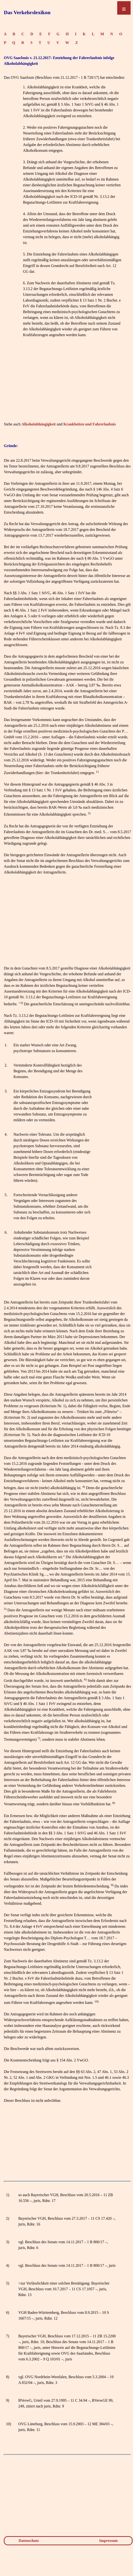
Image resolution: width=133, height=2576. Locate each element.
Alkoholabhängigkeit (39, 424)
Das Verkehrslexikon (27, 12)
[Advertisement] (67, 386)
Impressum (108, 2541)
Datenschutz (29, 2541)
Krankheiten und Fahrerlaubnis (89, 424)
